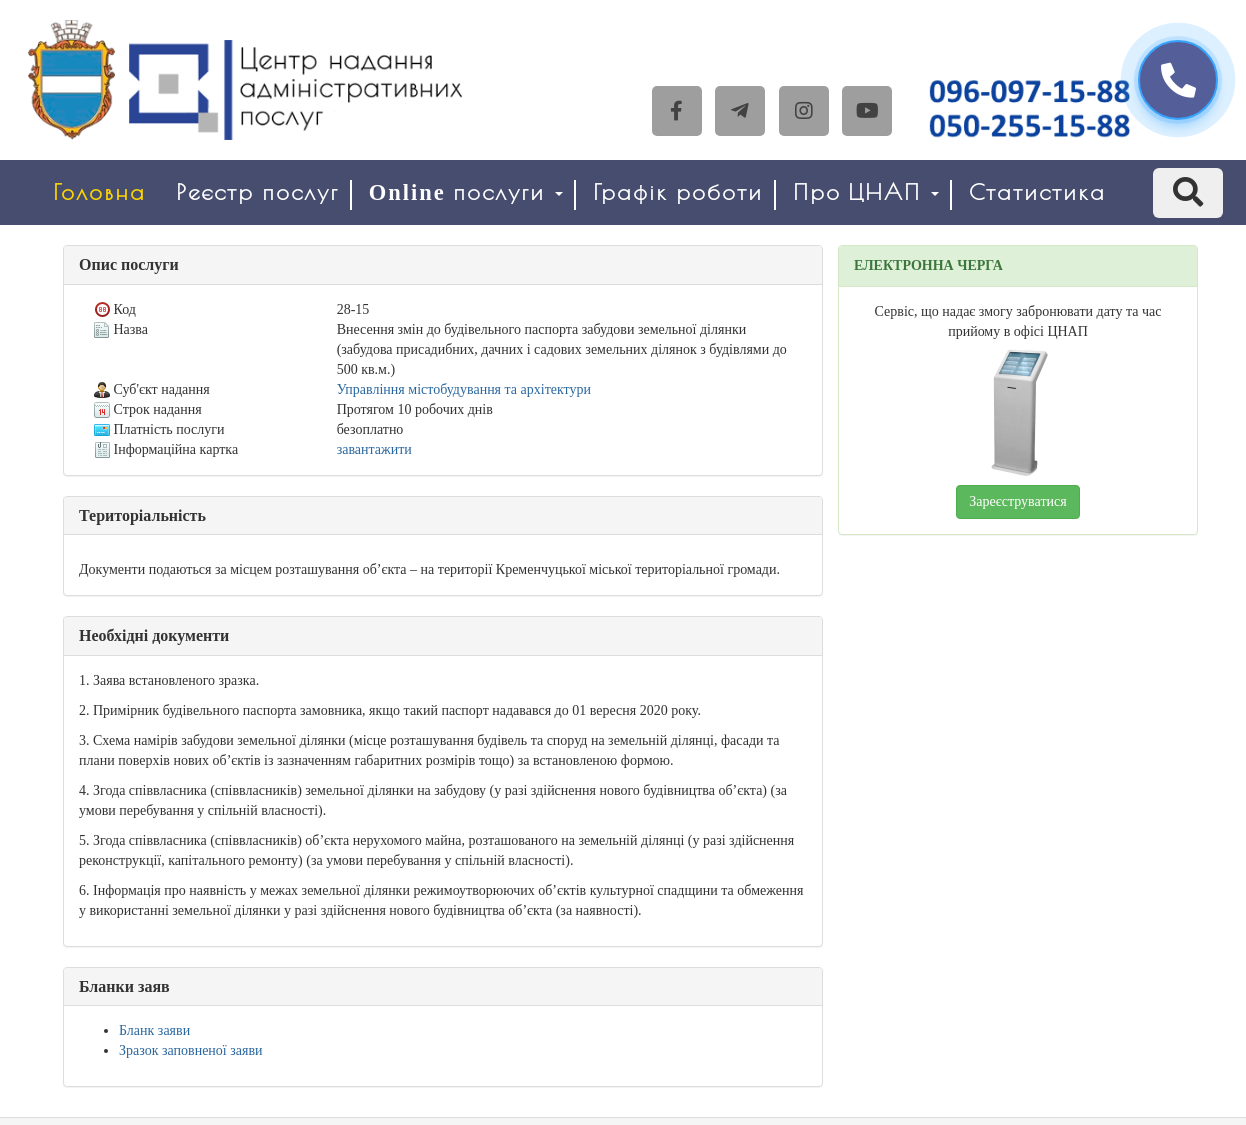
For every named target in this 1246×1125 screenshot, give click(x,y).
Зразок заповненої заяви (191, 1050)
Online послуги (466, 192)
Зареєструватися (1017, 501)
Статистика (1037, 192)
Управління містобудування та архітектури (464, 389)
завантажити (374, 449)
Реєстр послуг (257, 192)
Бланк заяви (154, 1030)
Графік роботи (678, 192)
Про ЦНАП (866, 192)
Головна (99, 192)
